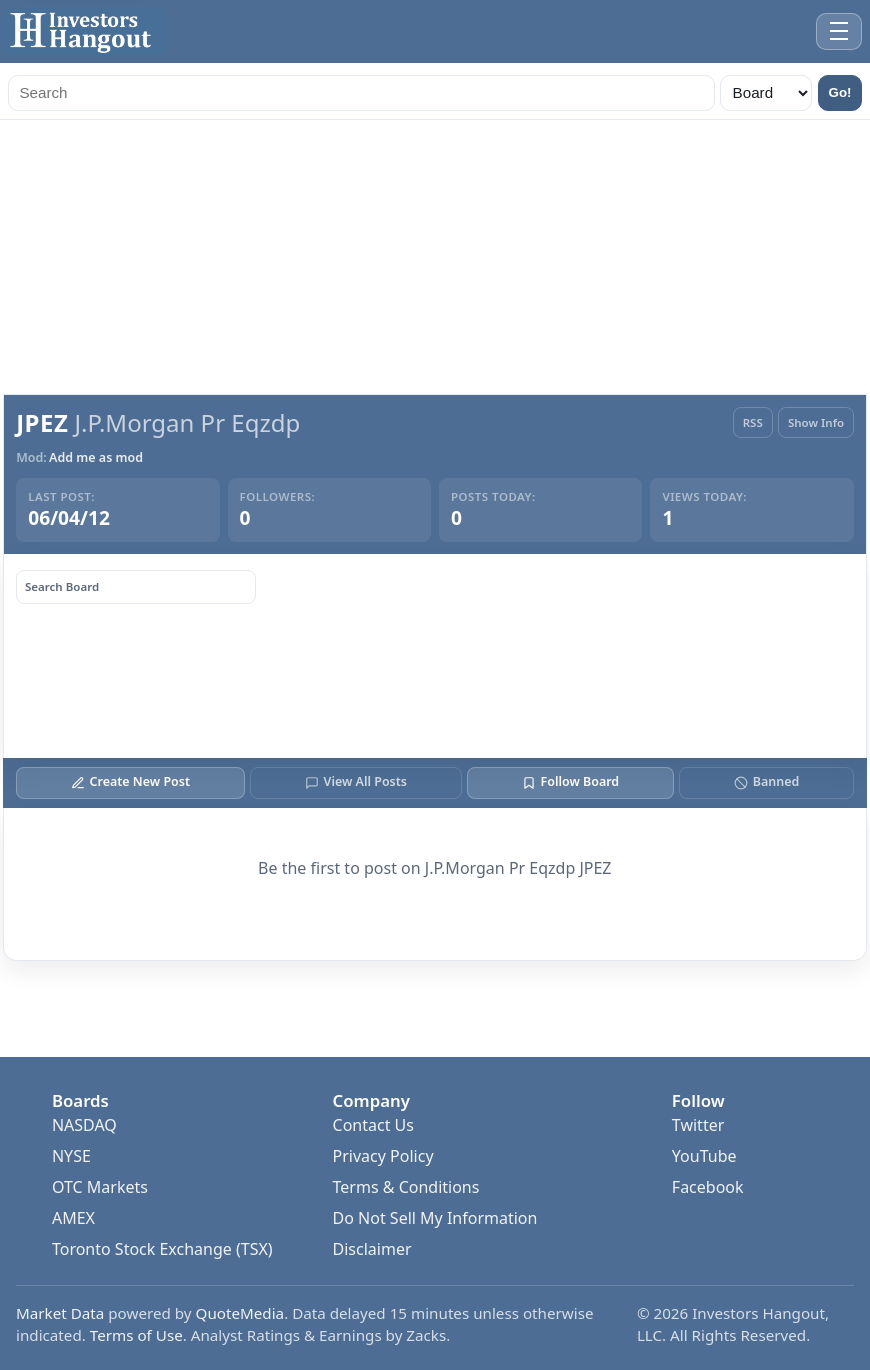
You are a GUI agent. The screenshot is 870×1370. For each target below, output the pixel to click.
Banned (766, 781)
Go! (840, 92)
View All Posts (356, 781)
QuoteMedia (240, 1313)
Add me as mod (96, 458)
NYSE (71, 1156)
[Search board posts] (136, 587)
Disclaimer (372, 1249)
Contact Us (373, 1125)
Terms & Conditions (406, 1187)
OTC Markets (100, 1187)
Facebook (708, 1187)
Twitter (698, 1125)
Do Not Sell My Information (435, 1218)
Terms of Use (136, 1335)
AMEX (73, 1218)
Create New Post (130, 781)
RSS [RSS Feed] (753, 422)
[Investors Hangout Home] (84, 31)
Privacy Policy (383, 1156)
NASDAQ (84, 1125)
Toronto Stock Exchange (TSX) (162, 1249)
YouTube (704, 1156)
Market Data (60, 1313)
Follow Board (570, 781)
